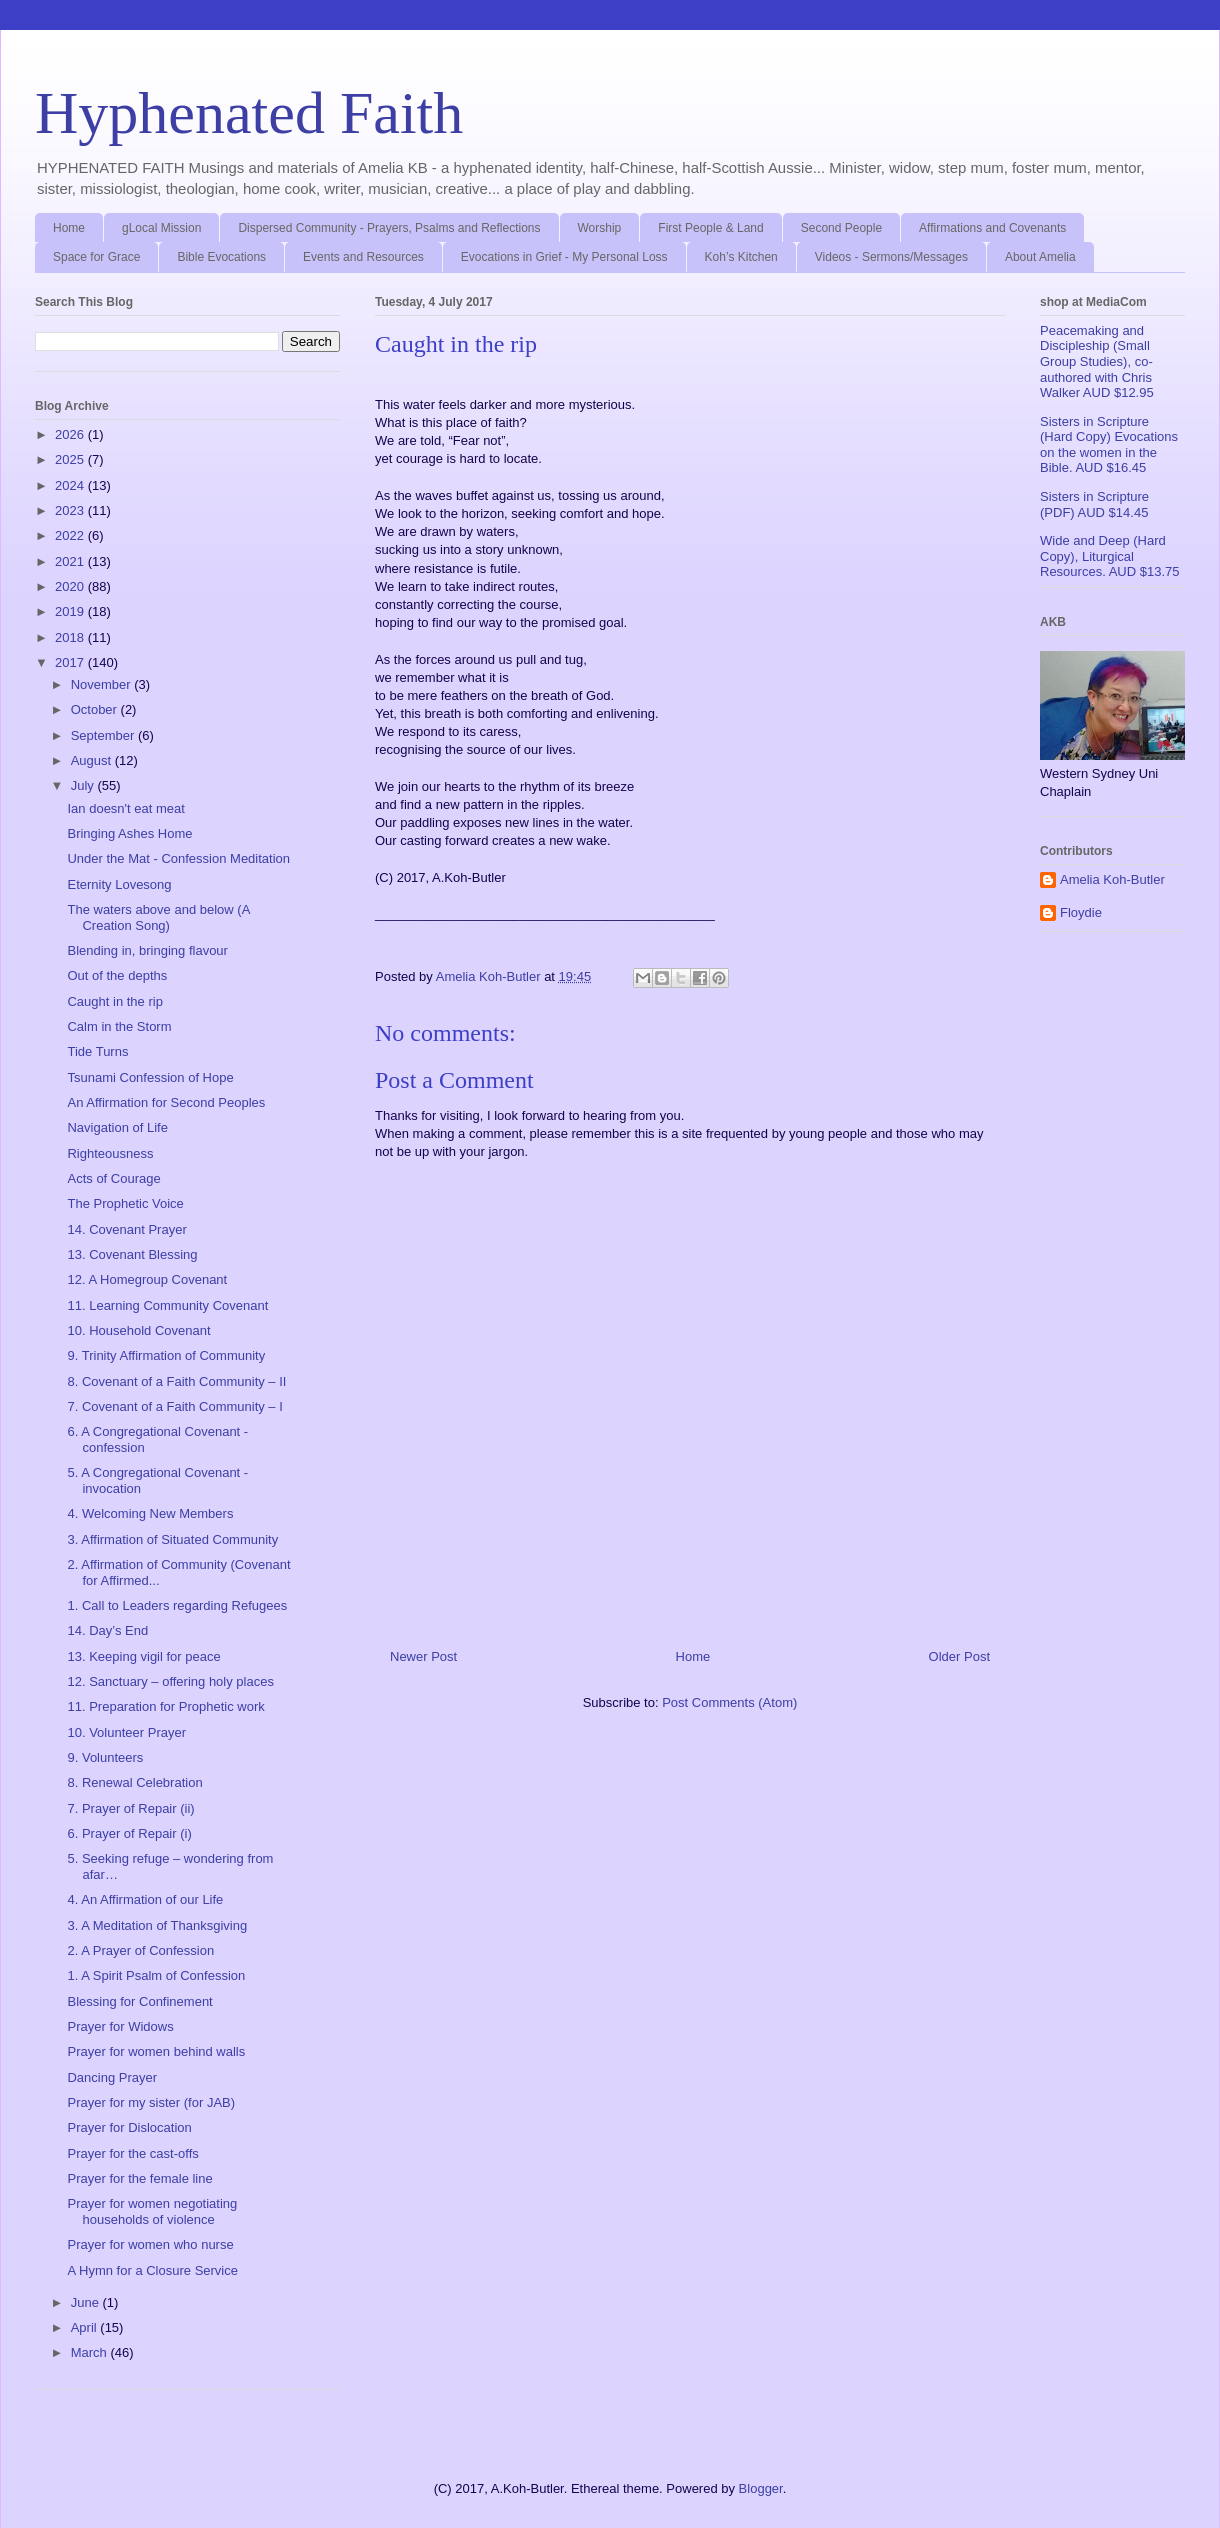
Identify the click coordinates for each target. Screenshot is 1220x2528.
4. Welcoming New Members (150, 1513)
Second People (841, 228)
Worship (600, 228)
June (87, 2302)
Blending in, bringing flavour (147, 950)
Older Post (959, 1656)
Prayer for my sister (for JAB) (151, 2102)
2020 (71, 586)
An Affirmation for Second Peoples (166, 1102)
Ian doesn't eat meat (125, 808)
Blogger (761, 2488)
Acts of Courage (113, 1178)
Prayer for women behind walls (156, 2051)
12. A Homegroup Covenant (147, 1279)
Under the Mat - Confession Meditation (178, 858)
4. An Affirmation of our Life (145, 1899)
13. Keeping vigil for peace (143, 1656)
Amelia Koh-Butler (1112, 879)
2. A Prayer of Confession (140, 1950)
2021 (71, 561)
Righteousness (110, 1153)
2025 (71, 459)
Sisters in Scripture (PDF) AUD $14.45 (1094, 504)
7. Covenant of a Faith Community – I (174, 1406)
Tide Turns (97, 1051)
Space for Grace (96, 257)
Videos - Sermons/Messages (891, 257)
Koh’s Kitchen (741, 257)
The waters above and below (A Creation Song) (158, 917)
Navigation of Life (117, 1127)
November (103, 684)
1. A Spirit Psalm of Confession (156, 1975)
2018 (71, 637)
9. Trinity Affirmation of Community (166, 1355)
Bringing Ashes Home (129, 833)
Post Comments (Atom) (729, 1702)
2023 (71, 510)
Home (69, 228)
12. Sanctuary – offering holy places (170, 1681)
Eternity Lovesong (119, 884)
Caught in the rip (114, 1001)
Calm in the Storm (119, 1026)
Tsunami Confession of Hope (150, 1077)
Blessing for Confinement (139, 2001)
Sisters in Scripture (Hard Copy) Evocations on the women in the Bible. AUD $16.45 (1109, 445)
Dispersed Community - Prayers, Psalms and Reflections (389, 228)
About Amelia (1040, 257)
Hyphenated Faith (249, 113)
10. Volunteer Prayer (126, 1732)
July (84, 785)
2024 (71, 485)
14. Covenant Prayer (126, 1229)
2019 (71, 611)
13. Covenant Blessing (132, 1254)
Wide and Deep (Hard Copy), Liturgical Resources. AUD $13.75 (1109, 556)
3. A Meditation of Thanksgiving (157, 1925)
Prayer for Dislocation (129, 2127)
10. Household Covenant (138, 1330)
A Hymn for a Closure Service (152, 2270)
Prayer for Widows (120, 2026)
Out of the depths (117, 975)
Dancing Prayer (112, 2077)
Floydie (1081, 912)
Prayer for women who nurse (150, 2244)
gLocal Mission (161, 228)
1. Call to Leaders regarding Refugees (177, 1605)
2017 (71, 662)
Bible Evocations (221, 257)
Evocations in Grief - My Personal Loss (564, 257)
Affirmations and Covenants (992, 228)
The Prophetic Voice (125, 1203)
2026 (71, 434)
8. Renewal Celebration (134, 1782)
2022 (71, 535)
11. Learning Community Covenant (167, 1305)
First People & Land (710, 228)
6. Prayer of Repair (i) (129, 1833)
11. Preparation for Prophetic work (165, 1706)
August (93, 760)
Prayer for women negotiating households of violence (152, 2211)
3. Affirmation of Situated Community (172, 1539)
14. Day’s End (107, 1630)
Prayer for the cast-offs (132, 2153)
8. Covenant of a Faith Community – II (176, 1381)
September (104, 735)
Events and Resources (363, 257)
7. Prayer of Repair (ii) (130, 1808)
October (96, 709)
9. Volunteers (105, 1757)
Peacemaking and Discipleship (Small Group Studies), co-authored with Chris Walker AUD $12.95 (1097, 361)
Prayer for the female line (139, 2178)
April (86, 2327)
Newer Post (423, 1656)
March (91, 2352)
